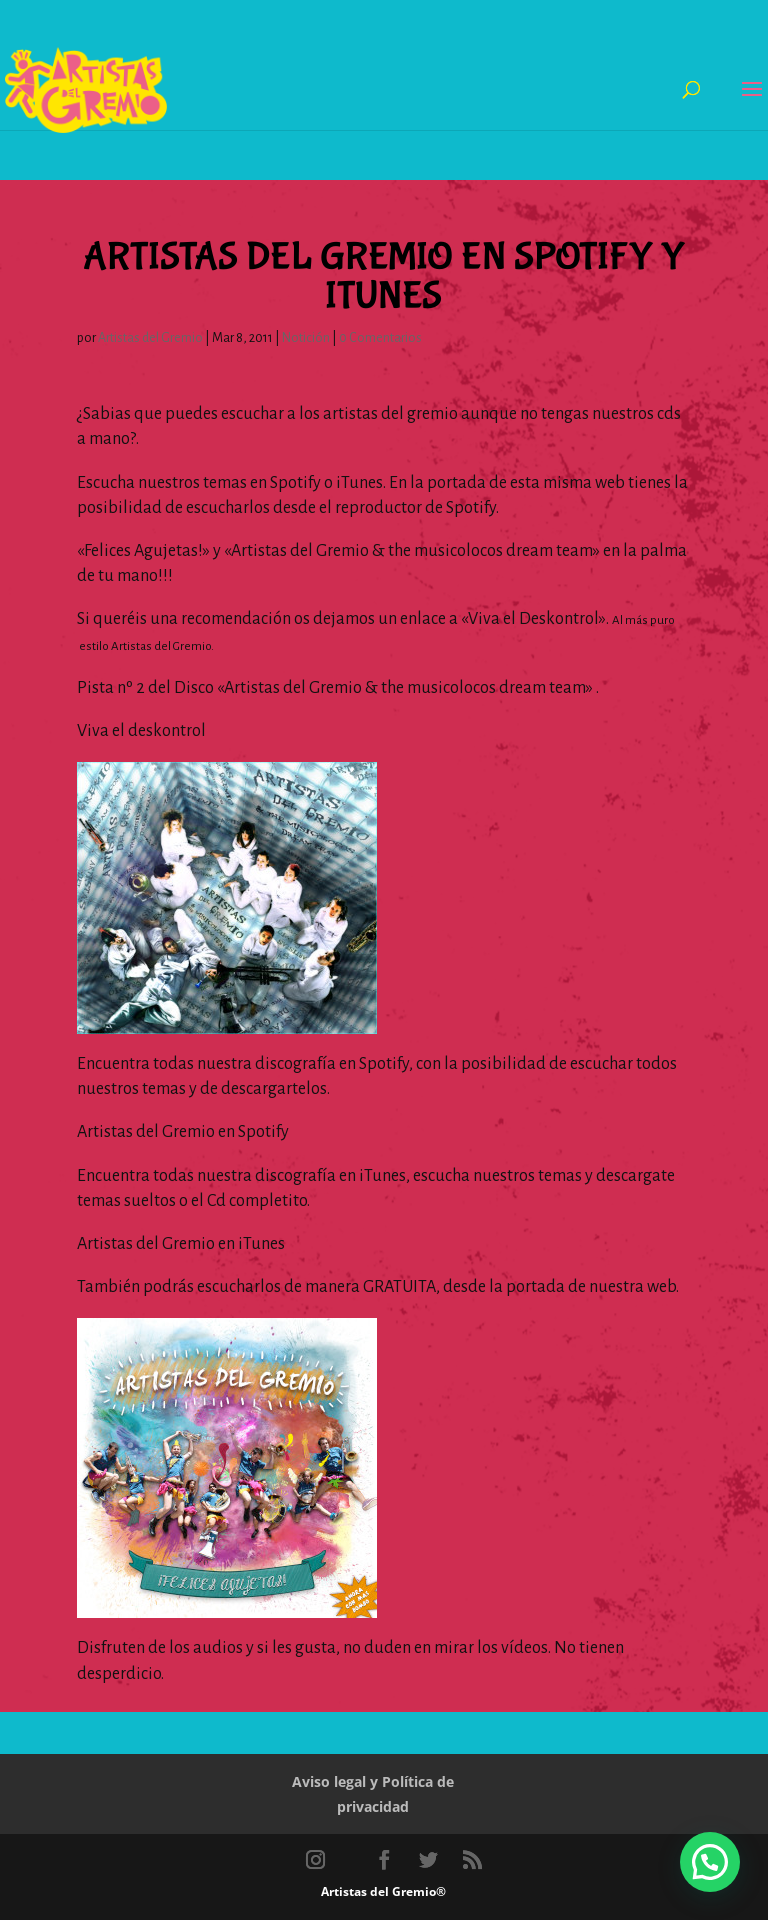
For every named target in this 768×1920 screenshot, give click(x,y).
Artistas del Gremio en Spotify (183, 1132)
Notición (306, 338)
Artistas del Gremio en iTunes (181, 1244)
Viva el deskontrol (141, 731)
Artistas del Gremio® (383, 1891)
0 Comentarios (380, 338)
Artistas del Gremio (150, 338)
